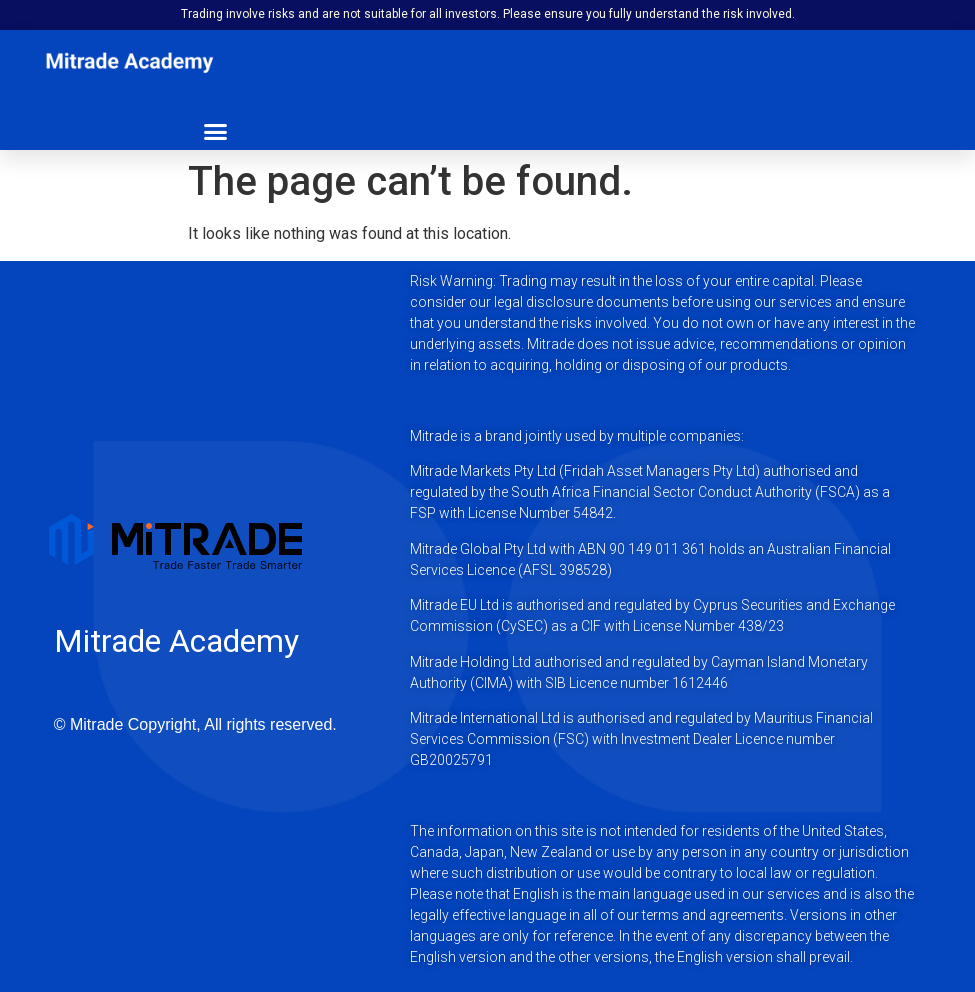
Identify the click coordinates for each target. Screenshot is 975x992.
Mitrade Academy (176, 641)
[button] (215, 131)
